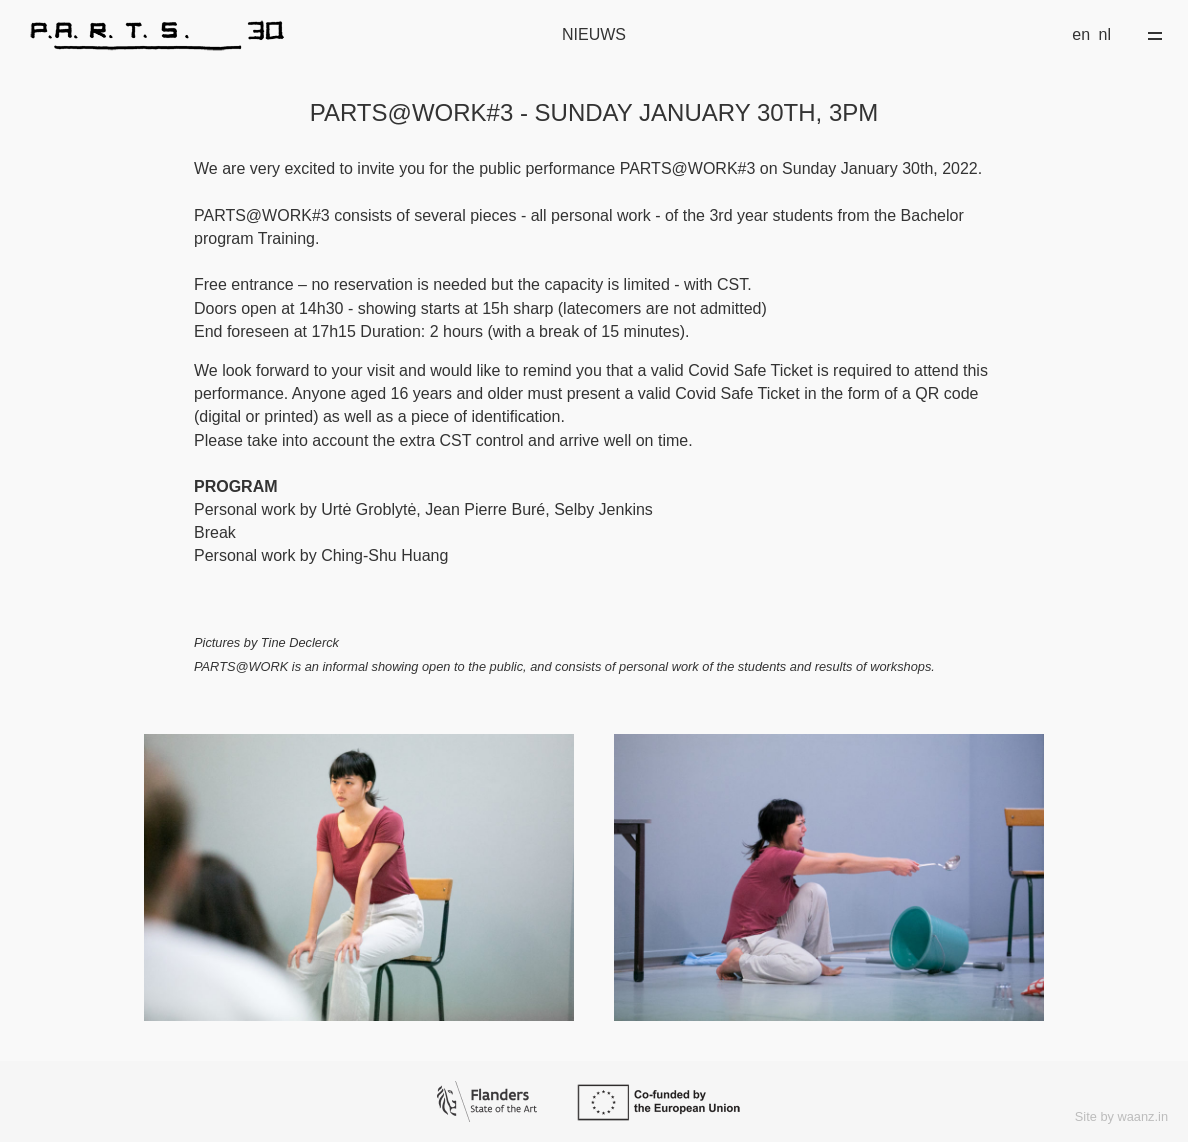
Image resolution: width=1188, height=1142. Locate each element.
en (1081, 34)
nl (1105, 34)
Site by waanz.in (1121, 1116)
